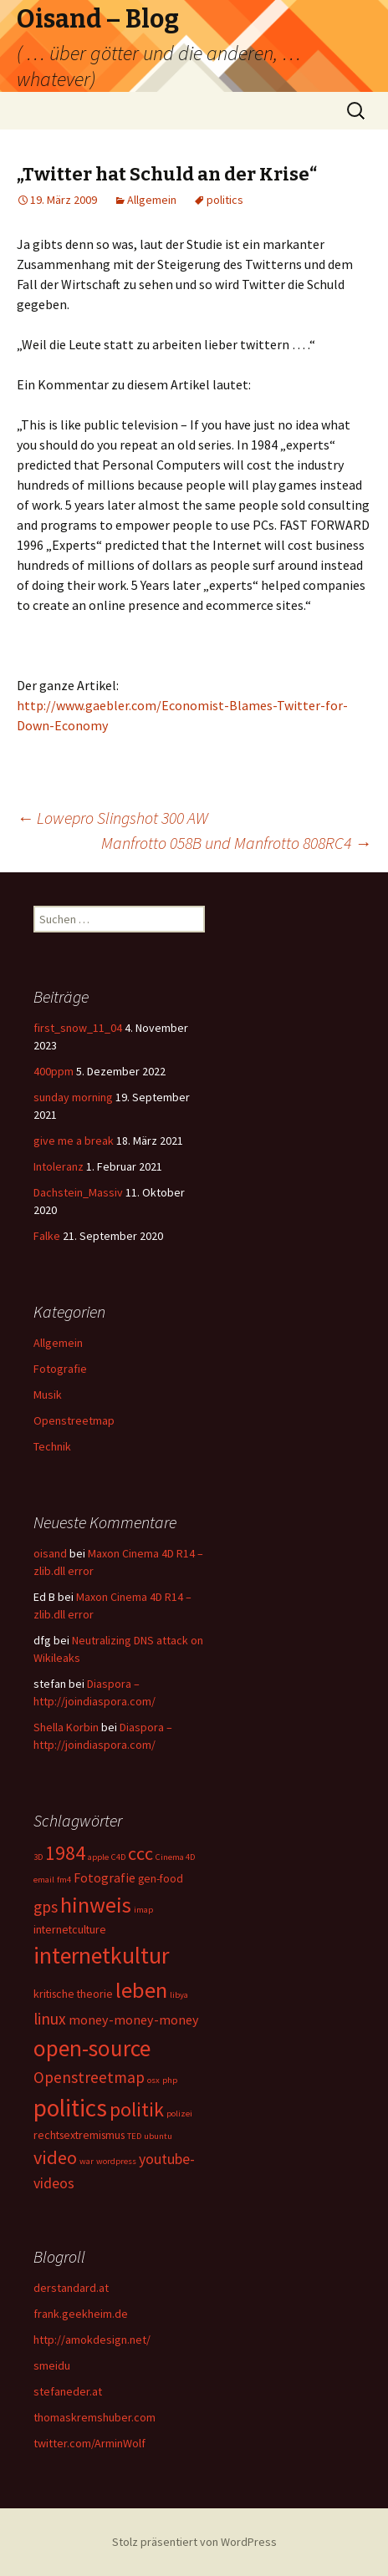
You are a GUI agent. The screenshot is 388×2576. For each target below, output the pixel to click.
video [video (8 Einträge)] (55, 2157)
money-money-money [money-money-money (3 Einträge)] (134, 2019)
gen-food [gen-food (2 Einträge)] (160, 1878)
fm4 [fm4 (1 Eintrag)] (64, 1879)
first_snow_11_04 (77, 1027)
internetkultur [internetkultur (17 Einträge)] (101, 1955)
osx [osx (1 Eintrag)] (153, 2080)
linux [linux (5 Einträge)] (49, 2019)
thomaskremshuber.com (94, 2417)
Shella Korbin (66, 1727)
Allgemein (151, 199)
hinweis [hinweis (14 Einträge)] (95, 1904)
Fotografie (60, 1368)
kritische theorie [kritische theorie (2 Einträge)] (73, 1993)
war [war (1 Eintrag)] (86, 2161)
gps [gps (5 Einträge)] (45, 1907)
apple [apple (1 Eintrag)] (98, 1857)
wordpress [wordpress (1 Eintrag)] (116, 2161)
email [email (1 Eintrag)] (43, 1879)
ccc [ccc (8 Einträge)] (140, 1853)
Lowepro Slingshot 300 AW (112, 817)
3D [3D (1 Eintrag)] (38, 1857)
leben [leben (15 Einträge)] (141, 1990)
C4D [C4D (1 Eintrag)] (118, 1857)
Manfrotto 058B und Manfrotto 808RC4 (236, 842)
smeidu (51, 2365)
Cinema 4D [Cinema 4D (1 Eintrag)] (175, 1857)
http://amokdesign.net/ (92, 2339)
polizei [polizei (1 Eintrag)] (179, 2113)
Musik (47, 1394)
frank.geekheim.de (80, 2313)
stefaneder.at (67, 2391)
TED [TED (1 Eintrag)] (134, 2136)
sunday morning (73, 1097)
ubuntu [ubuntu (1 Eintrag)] (158, 2136)
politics (225, 199)
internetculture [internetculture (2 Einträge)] (69, 1929)
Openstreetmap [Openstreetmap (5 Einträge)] (89, 2077)
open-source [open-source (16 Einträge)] (92, 2048)
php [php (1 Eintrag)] (169, 2080)
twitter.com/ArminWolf (89, 2443)
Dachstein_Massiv (78, 1192)
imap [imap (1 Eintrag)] (143, 1909)
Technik (52, 1446)
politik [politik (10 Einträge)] (137, 2109)
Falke (46, 1235)
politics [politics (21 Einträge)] (70, 2107)
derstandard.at (71, 2287)
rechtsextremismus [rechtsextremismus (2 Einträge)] (79, 2134)
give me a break (73, 1140)
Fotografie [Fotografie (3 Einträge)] (104, 1877)
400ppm (53, 1071)
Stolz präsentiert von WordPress (194, 2541)
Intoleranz (58, 1166)
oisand (50, 1553)
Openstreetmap (74, 1420)
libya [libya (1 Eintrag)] (179, 1994)
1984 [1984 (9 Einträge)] (65, 1853)
